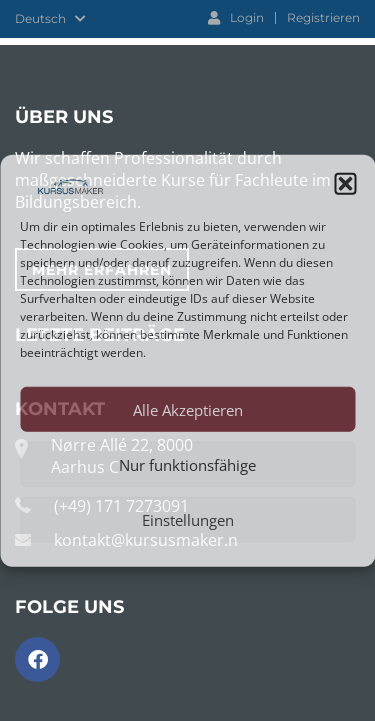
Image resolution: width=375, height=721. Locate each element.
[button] (345, 184)
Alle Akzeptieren (188, 409)
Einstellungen (188, 519)
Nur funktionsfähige (187, 464)
